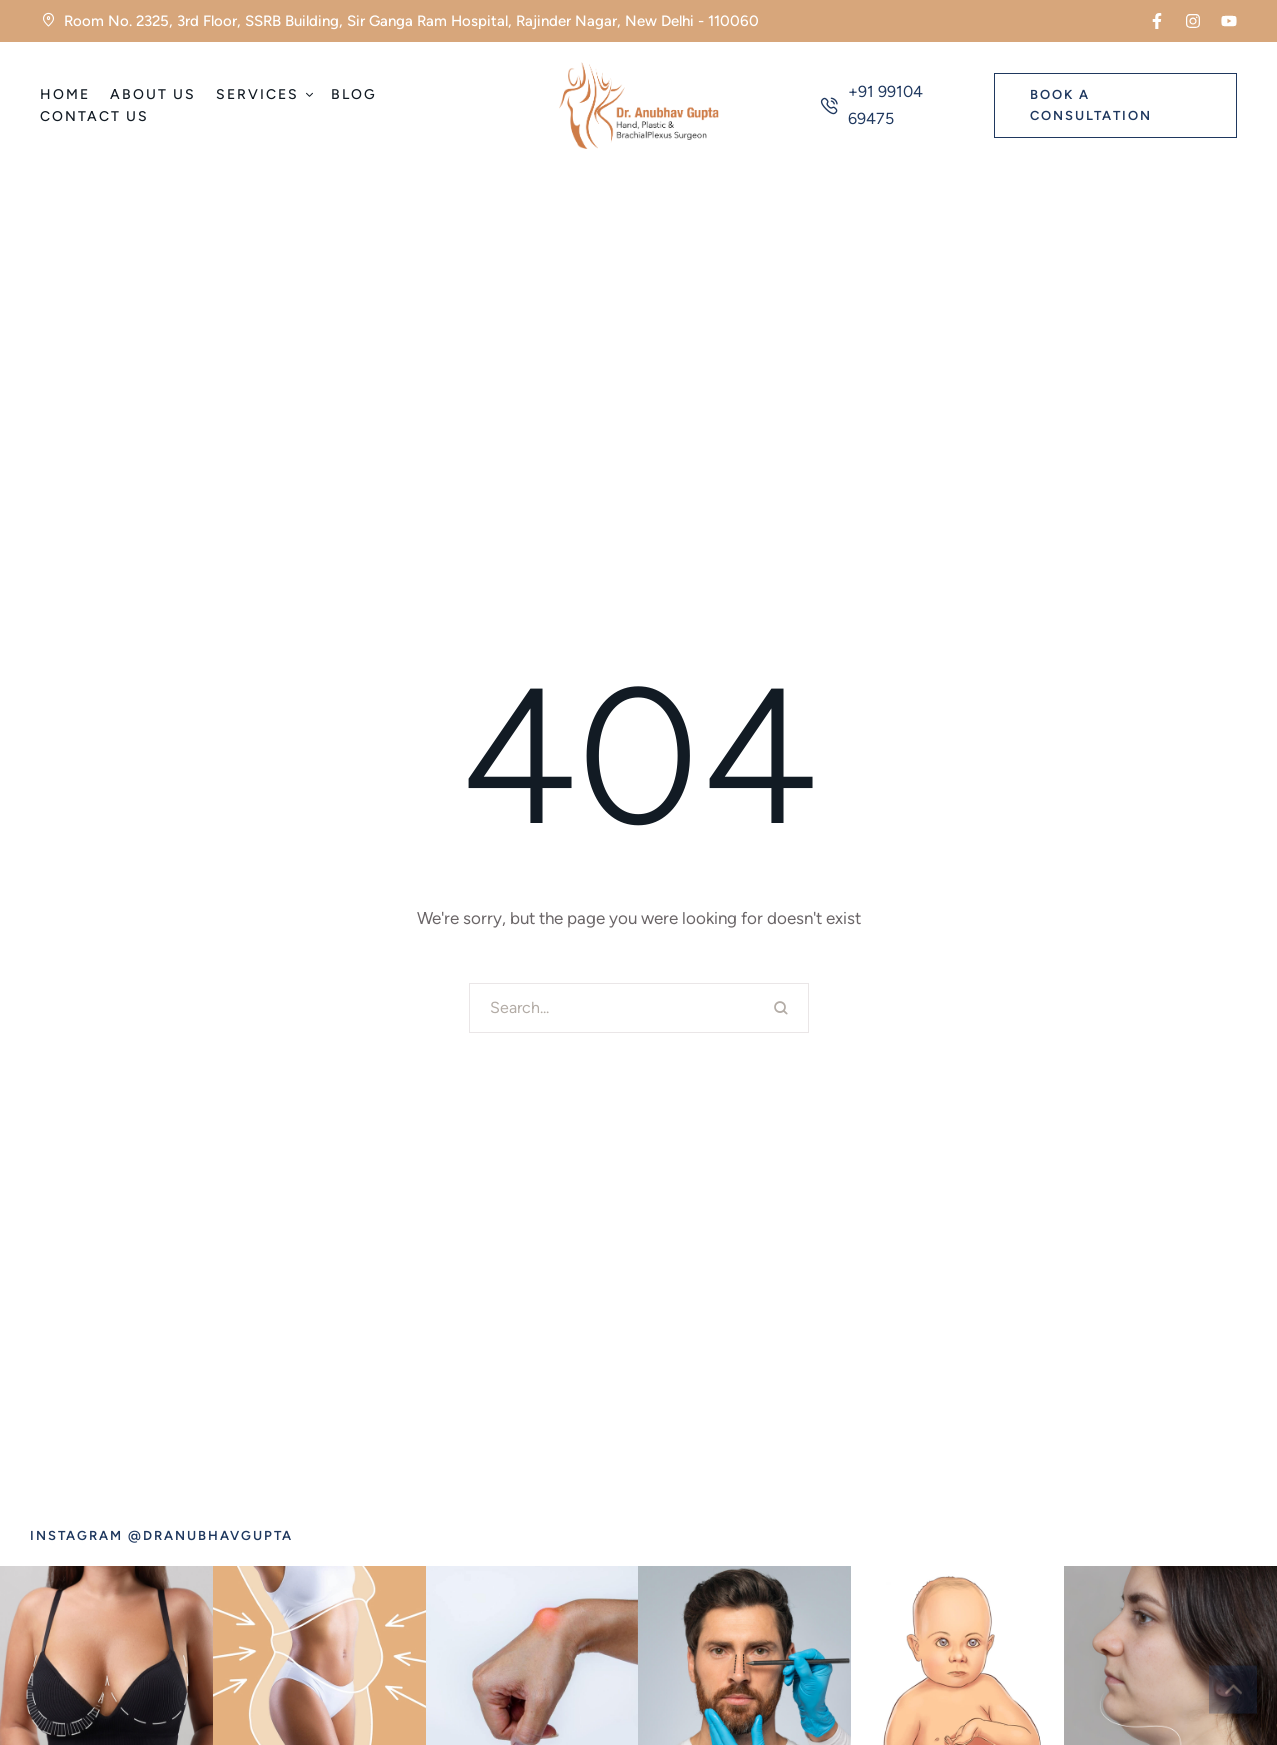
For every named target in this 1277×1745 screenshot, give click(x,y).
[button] (1157, 21)
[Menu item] (65, 95)
